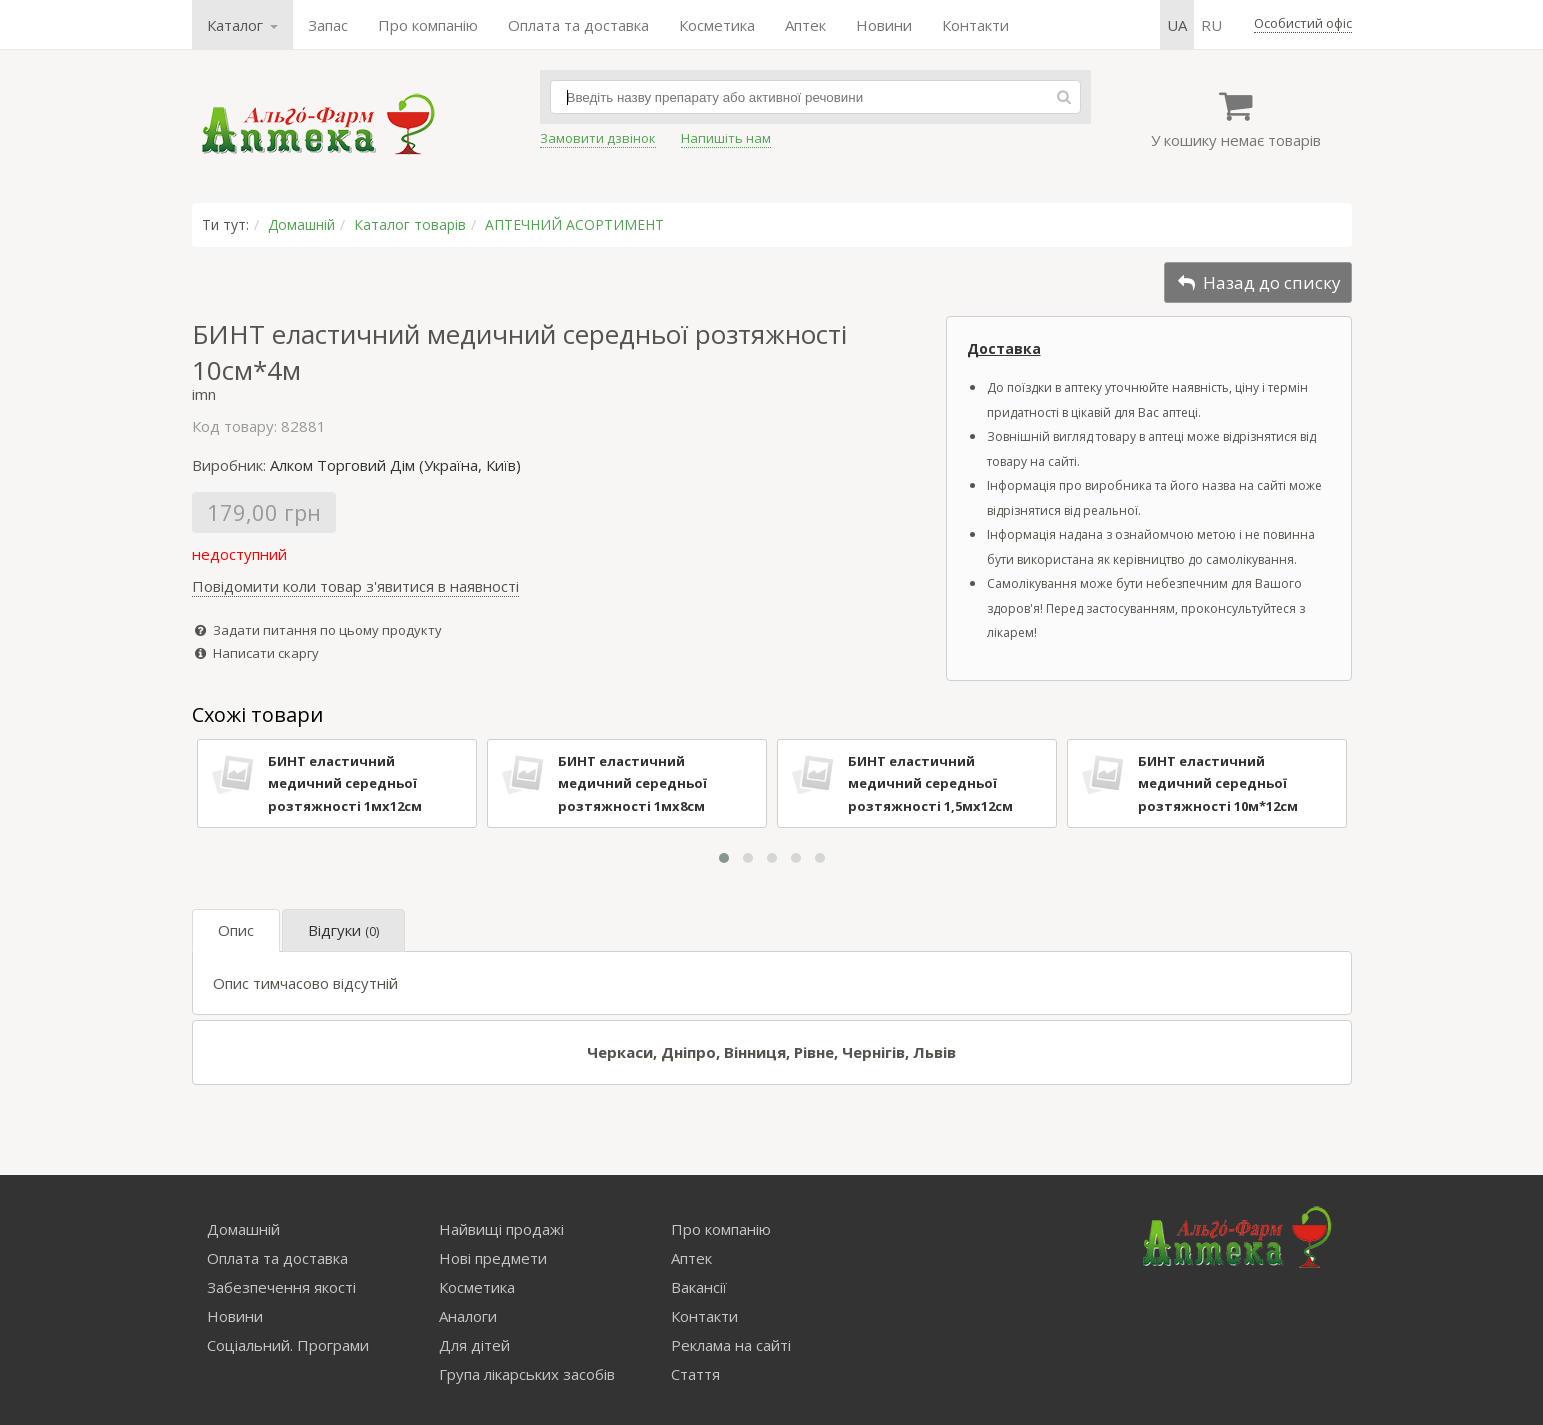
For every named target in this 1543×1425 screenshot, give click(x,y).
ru (1211, 25)
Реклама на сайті (731, 1345)
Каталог (242, 25)
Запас (328, 25)
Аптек (805, 25)
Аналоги (468, 1316)
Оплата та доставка (578, 25)
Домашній (301, 224)
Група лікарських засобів (527, 1374)
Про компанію (428, 25)
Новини (884, 25)
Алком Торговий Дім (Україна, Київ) (395, 465)
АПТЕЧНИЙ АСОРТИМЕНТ (574, 224)
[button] (724, 858)
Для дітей (474, 1345)
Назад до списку (1258, 282)
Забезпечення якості (281, 1287)
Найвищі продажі (501, 1229)
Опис (236, 930)
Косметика (717, 25)
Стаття (695, 1374)
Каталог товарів (410, 224)
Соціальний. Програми (288, 1345)
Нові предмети (493, 1258)
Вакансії (699, 1287)
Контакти (975, 25)
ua (1177, 25)
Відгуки (343, 930)
